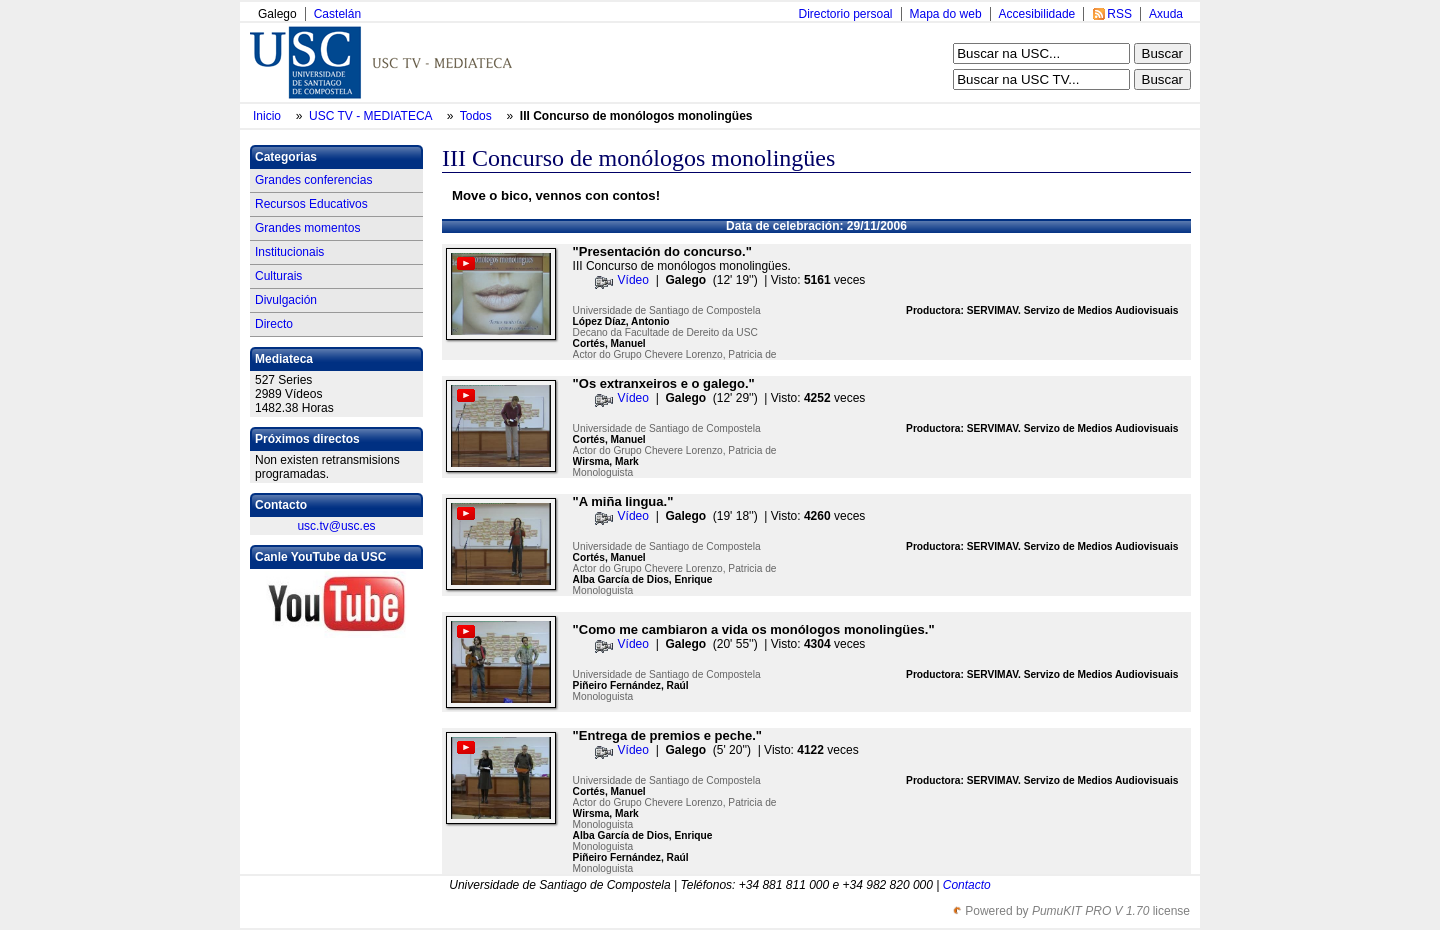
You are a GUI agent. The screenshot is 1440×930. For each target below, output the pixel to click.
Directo (274, 324)
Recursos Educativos (311, 204)
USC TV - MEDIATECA (372, 116)
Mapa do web (946, 14)
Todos (477, 116)
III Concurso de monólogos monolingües (636, 116)
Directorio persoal (845, 14)
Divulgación (286, 300)
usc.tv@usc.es (336, 526)
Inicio (268, 116)
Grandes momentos (307, 228)
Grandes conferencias (313, 180)
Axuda (1166, 14)
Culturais (278, 276)
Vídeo (633, 280)
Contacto (967, 885)
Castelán (337, 14)
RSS (1119, 14)
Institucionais (289, 252)
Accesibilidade (1037, 14)
